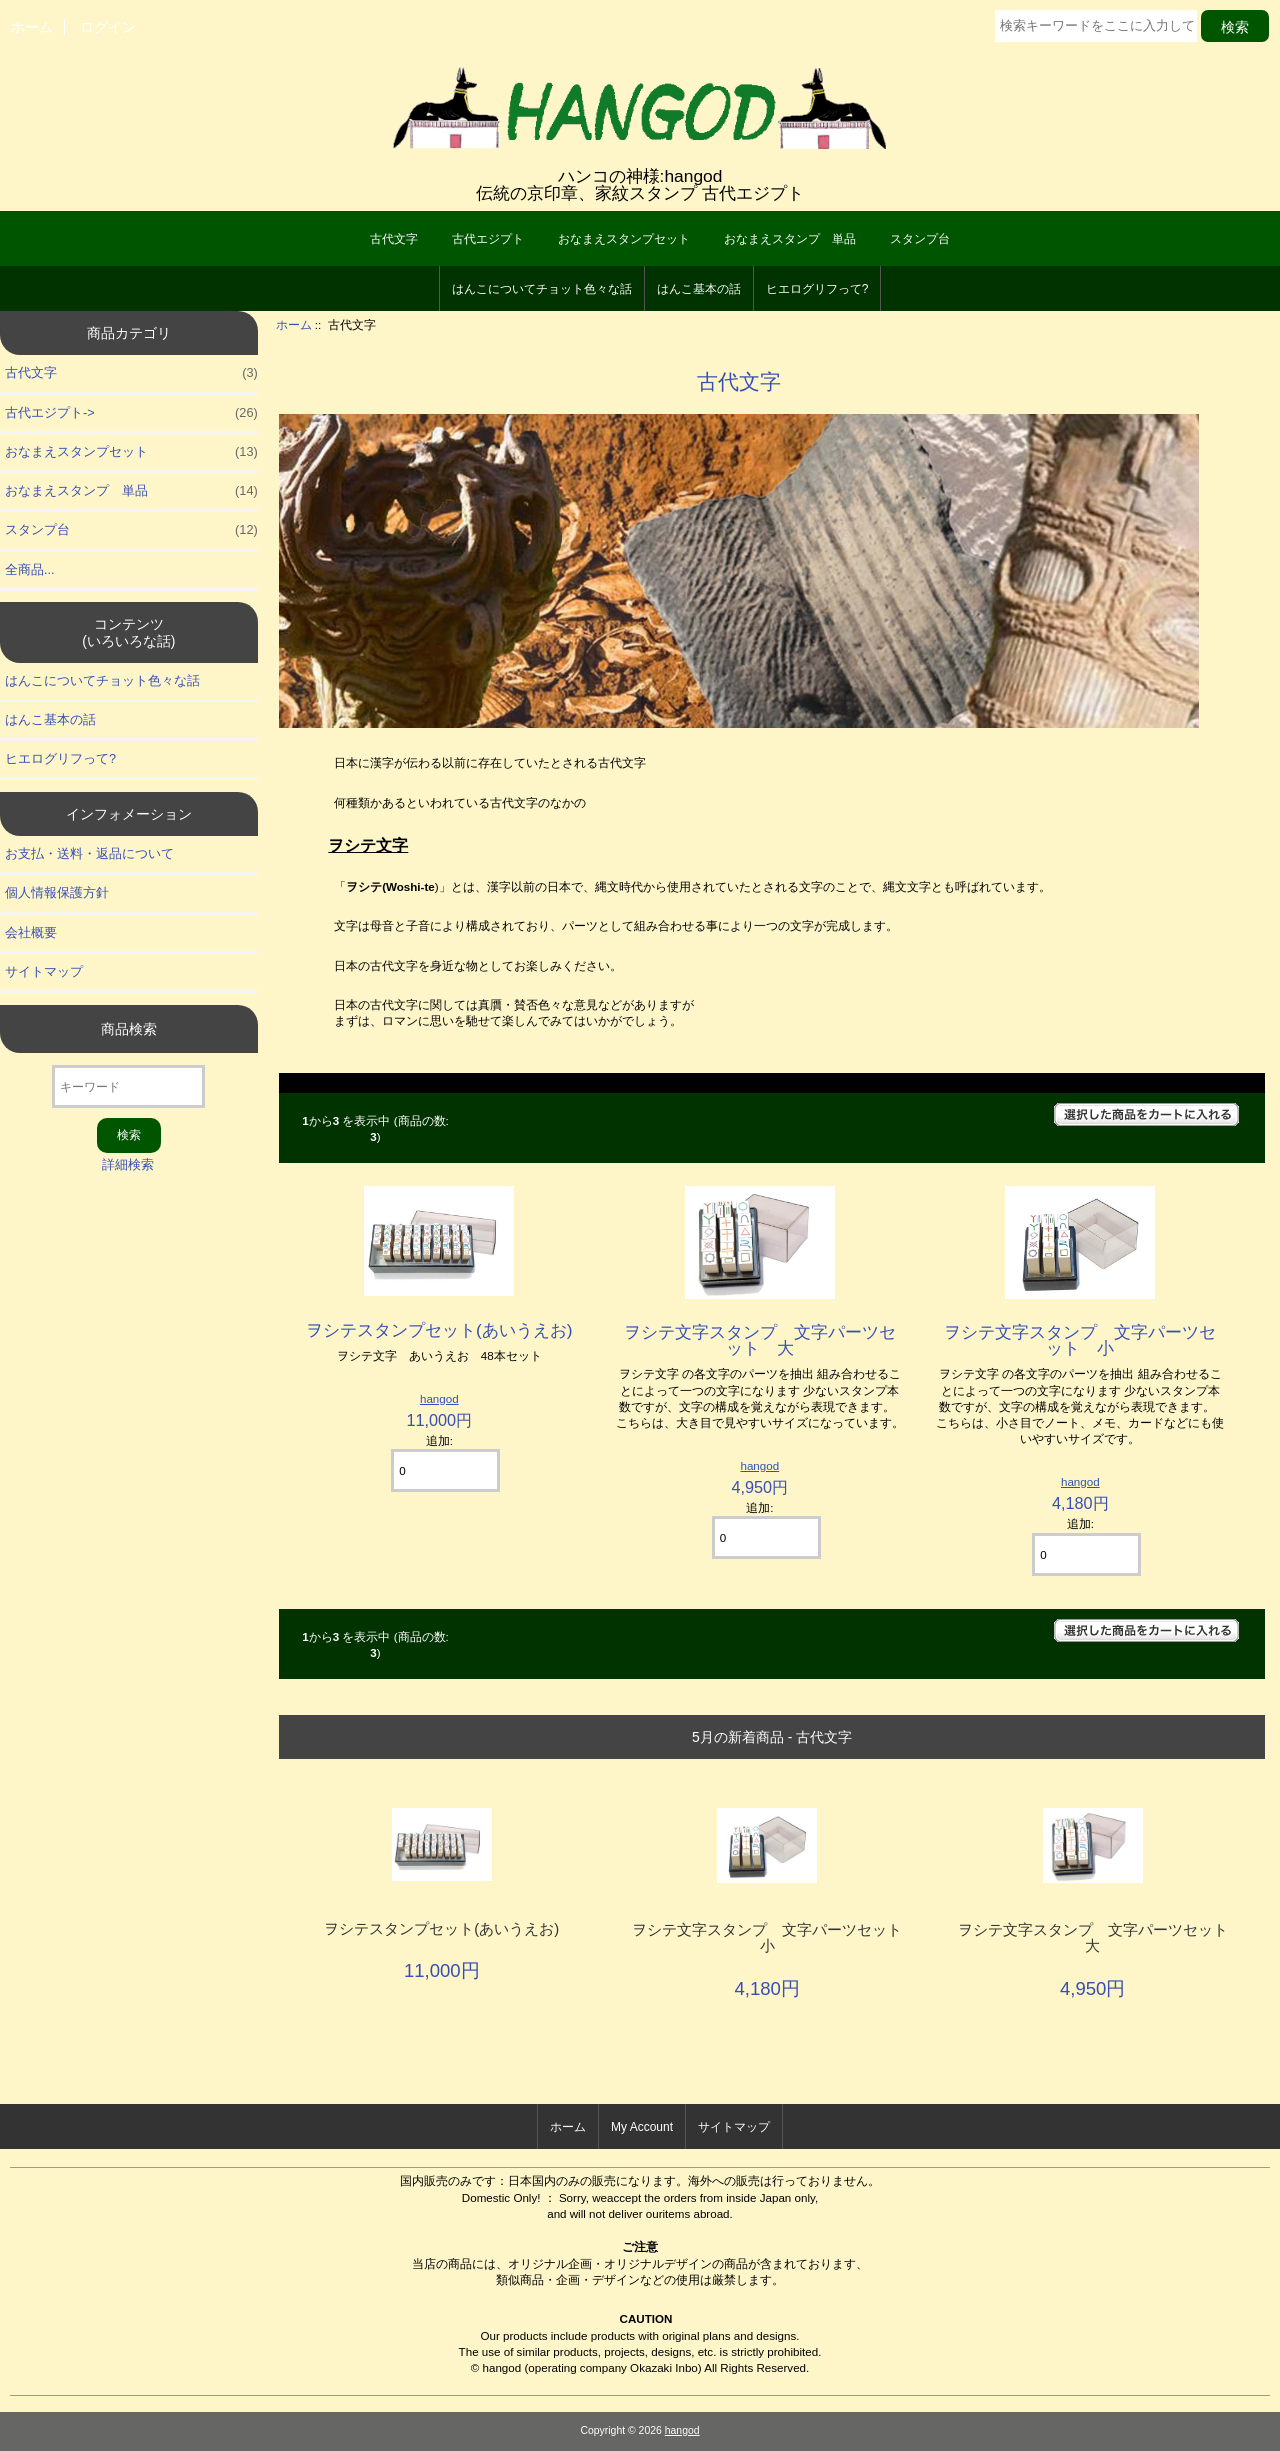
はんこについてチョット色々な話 (542, 289)
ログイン (108, 27)
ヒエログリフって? (817, 289)
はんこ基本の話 (699, 289)
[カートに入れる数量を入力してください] (445, 1470)
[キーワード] (128, 1086)
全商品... (30, 569)
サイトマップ (44, 971)
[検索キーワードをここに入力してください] (1096, 26)
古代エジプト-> (131, 413)
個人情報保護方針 (57, 892)
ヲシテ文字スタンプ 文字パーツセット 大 (760, 1340)
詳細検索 (128, 1164)
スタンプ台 (920, 239)
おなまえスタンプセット (624, 239)
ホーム (32, 27)
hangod (439, 1398)
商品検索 (129, 1029)
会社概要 (31, 932)
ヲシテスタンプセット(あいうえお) (439, 1330)
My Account (642, 2127)
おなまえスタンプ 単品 (790, 239)
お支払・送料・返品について (89, 853)
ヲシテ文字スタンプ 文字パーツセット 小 (1080, 1340)
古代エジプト (488, 239)
